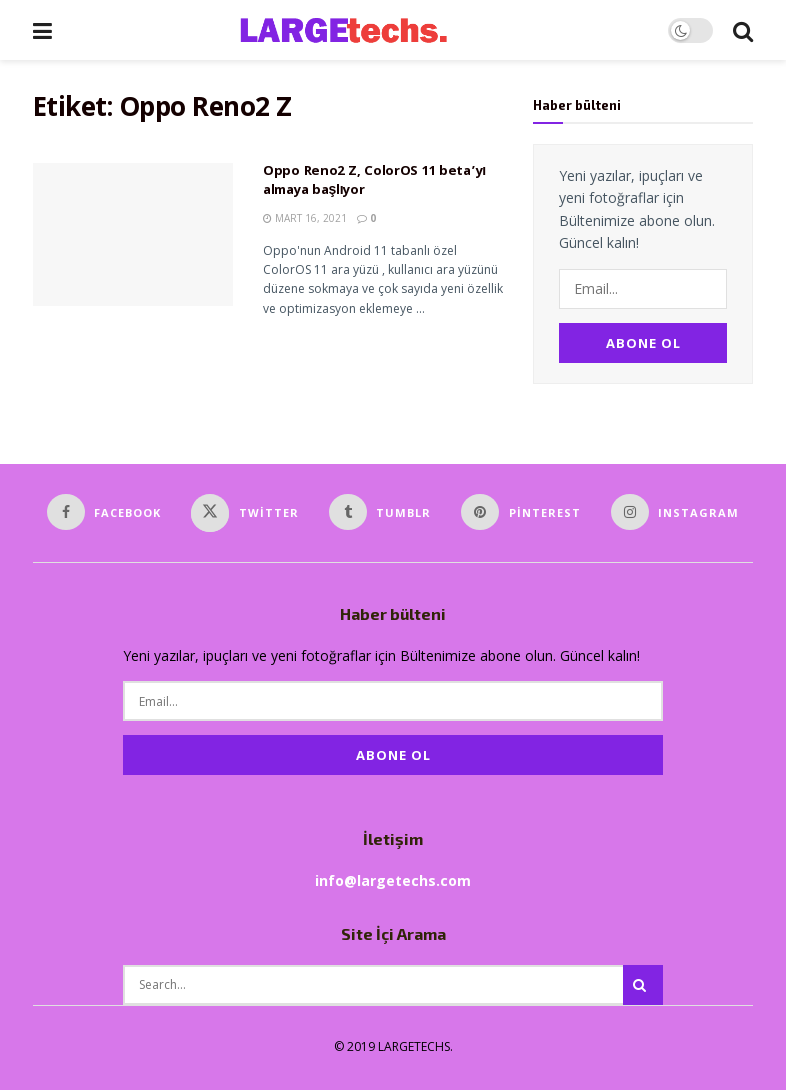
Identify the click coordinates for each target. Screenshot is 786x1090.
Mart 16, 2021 (305, 218)
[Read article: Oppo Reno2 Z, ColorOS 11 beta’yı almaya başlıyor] (133, 234)
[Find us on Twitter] (245, 513)
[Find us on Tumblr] (380, 512)
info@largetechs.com (393, 880)
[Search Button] (743, 30)
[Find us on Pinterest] (521, 512)
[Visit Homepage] (360, 30)
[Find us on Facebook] (104, 512)
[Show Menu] (42, 30)
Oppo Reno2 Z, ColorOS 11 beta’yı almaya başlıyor (374, 182)
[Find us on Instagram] (675, 512)
